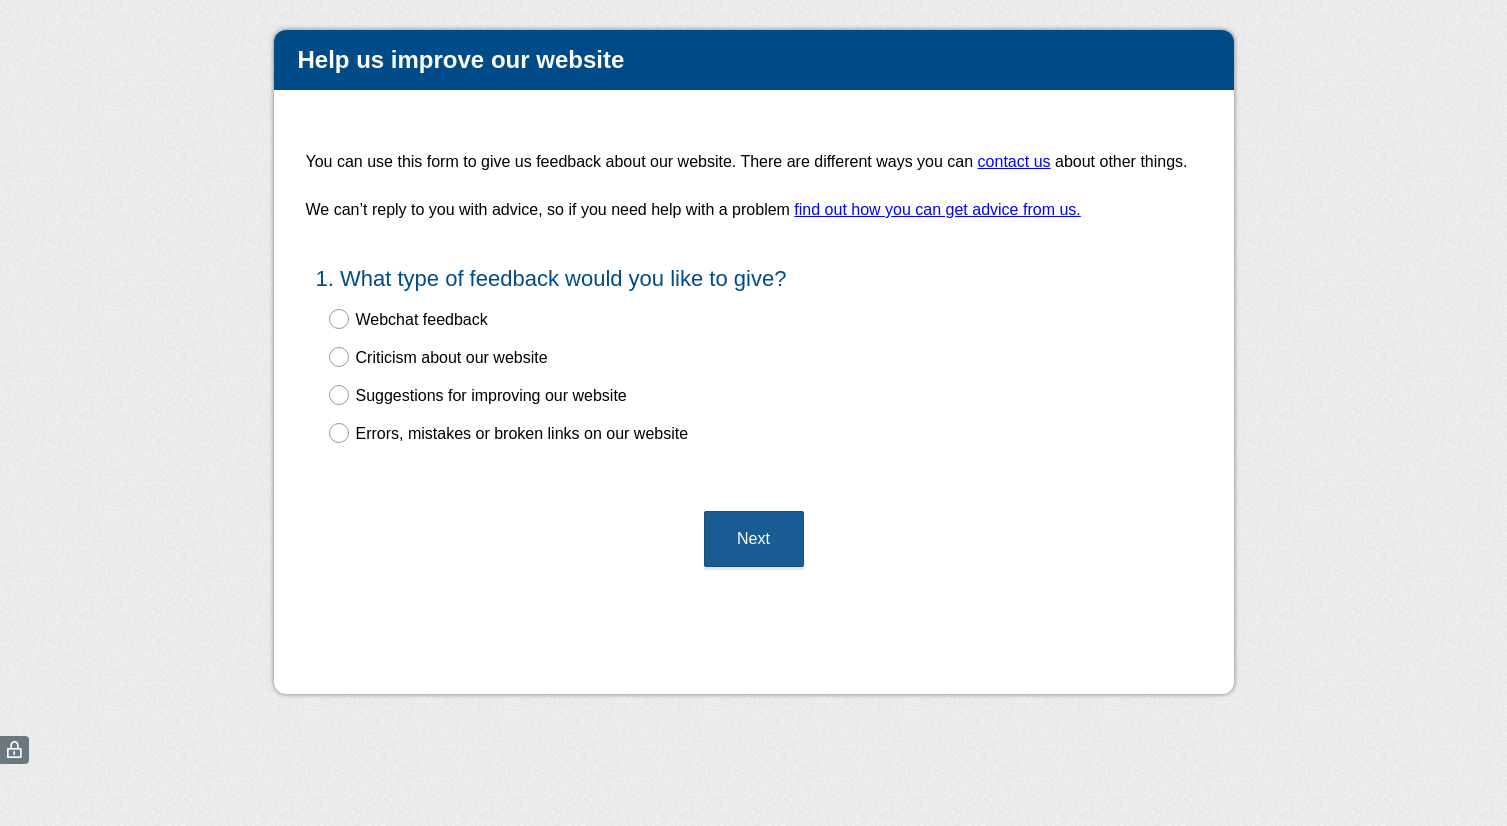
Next (753, 520)
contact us (1014, 161)
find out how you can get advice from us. (937, 209)
